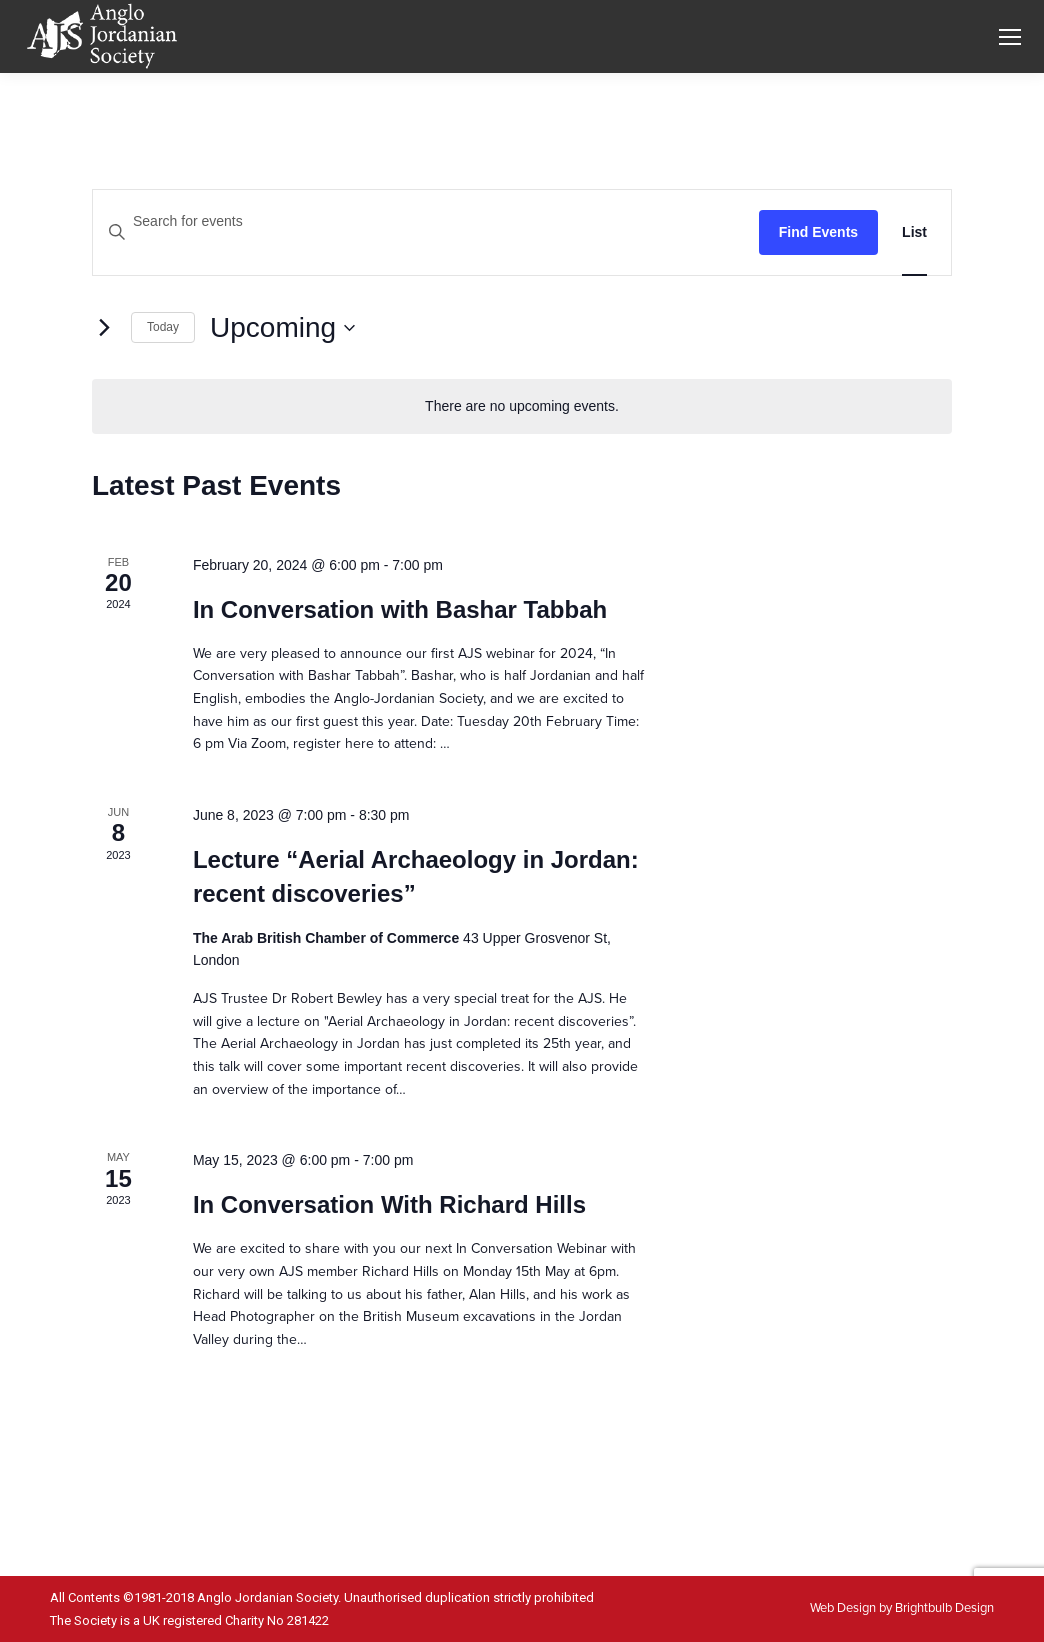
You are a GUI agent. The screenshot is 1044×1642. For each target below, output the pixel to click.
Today (163, 327)
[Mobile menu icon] (1010, 37)
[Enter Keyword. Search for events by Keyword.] (426, 221)
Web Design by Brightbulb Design (902, 1608)
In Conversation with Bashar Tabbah (400, 609)
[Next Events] (104, 328)
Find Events (818, 232)
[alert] (522, 406)
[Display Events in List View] (914, 232)
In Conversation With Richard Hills (389, 1204)
